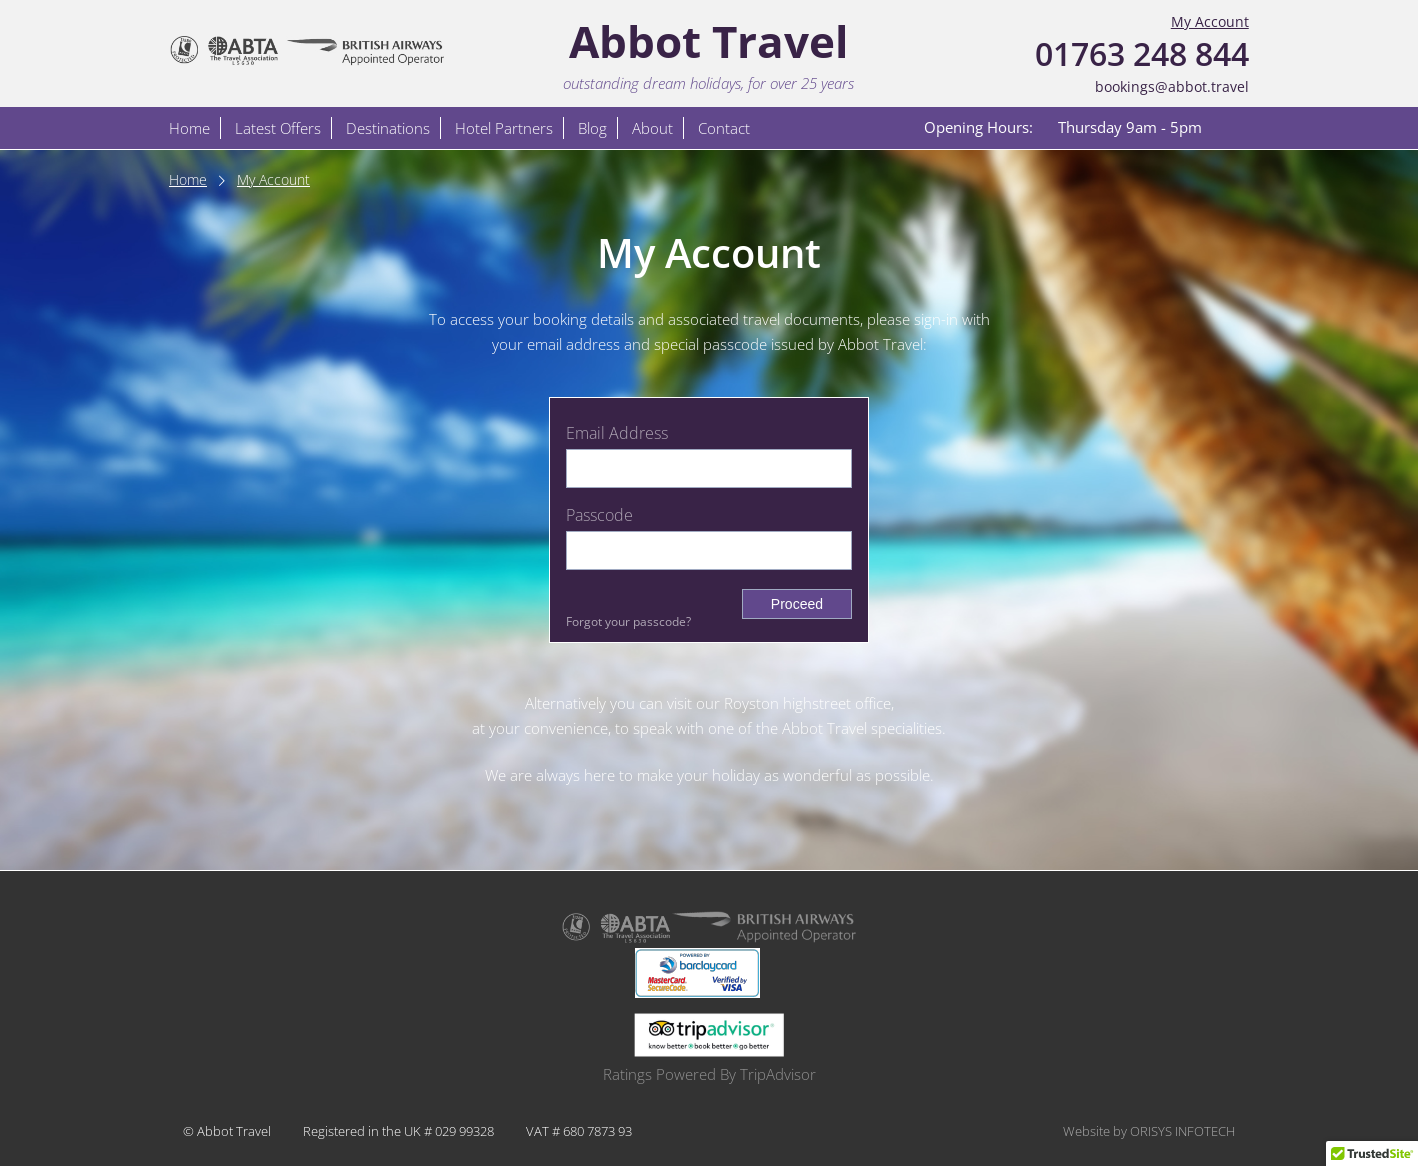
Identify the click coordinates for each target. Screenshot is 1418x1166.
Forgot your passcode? (628, 621)
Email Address (617, 433)
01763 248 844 (1142, 53)
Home (189, 128)
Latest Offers (278, 128)
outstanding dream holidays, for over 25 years (708, 83)
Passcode (599, 515)
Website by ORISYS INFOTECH (1149, 1131)
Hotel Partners (504, 128)
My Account (1210, 21)
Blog (592, 128)
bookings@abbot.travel (1172, 86)
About (652, 128)
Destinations (388, 128)
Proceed (797, 604)
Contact (724, 128)
